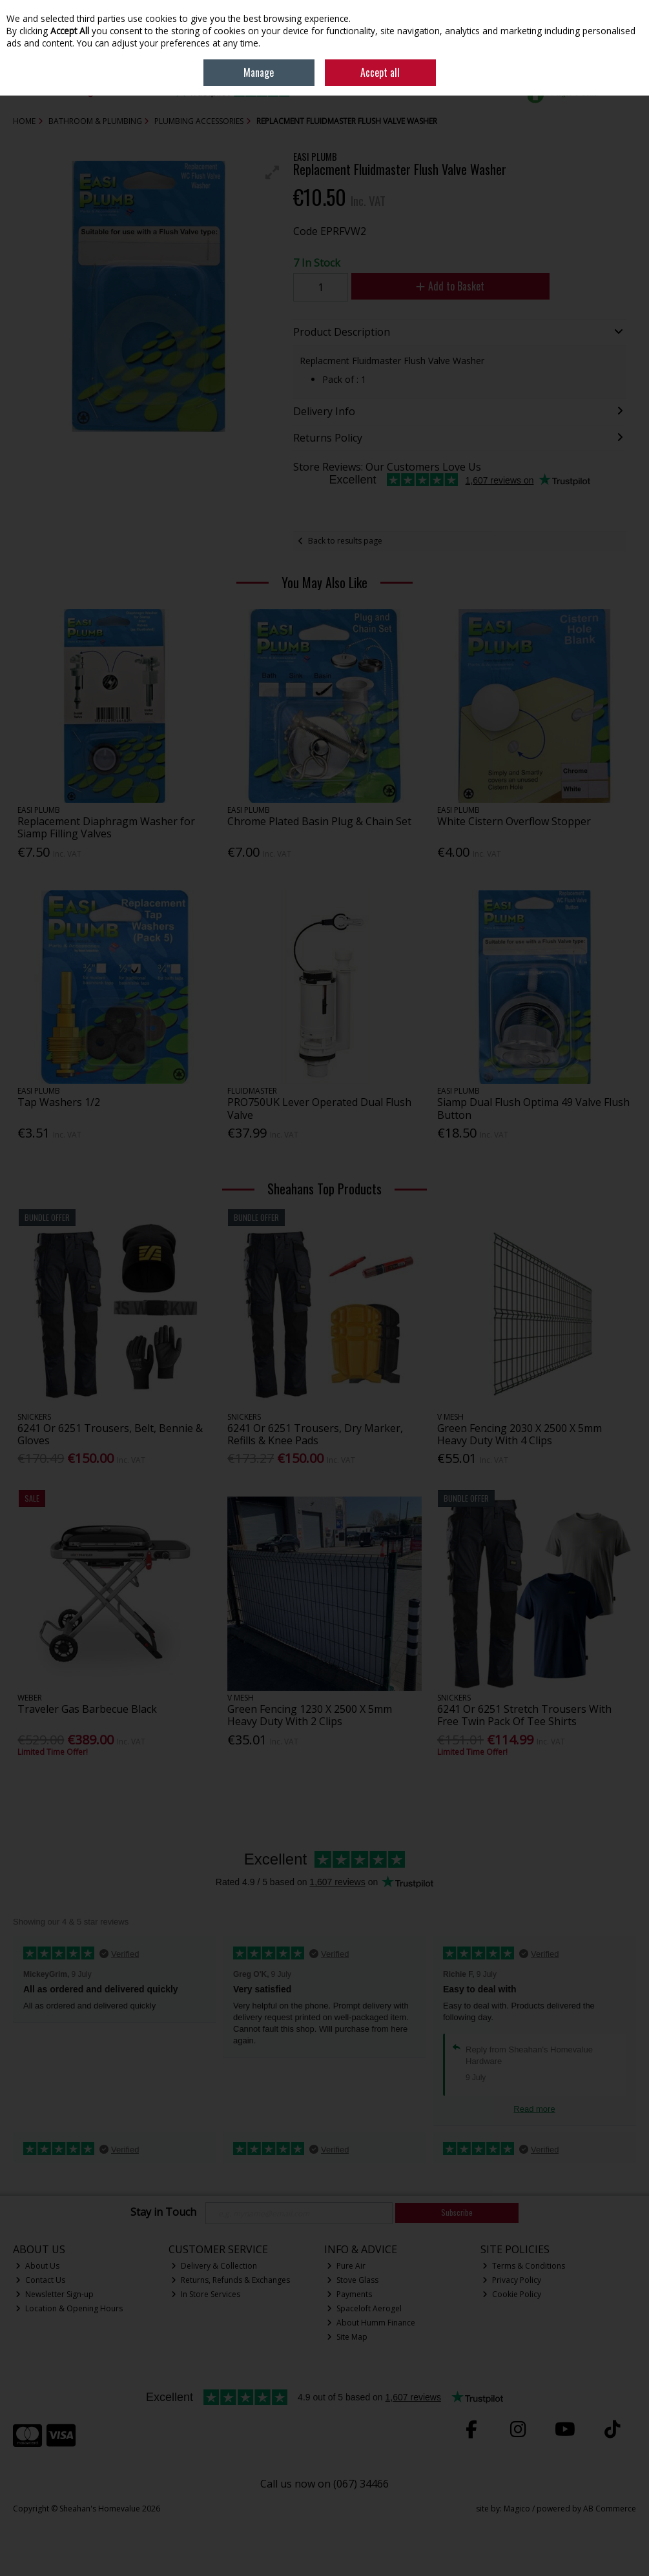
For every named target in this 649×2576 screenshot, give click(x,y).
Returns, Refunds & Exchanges (230, 2279)
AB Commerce (609, 2508)
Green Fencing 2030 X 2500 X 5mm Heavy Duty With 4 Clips (519, 1434)
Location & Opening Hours (69, 2308)
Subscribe (457, 2212)
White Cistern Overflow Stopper (514, 821)
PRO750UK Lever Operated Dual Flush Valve (319, 1108)
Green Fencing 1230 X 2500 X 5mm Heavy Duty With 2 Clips (309, 1715)
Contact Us (40, 2279)
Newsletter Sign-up (54, 2294)
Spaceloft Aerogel (364, 2308)
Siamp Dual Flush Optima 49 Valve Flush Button (533, 1108)
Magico (517, 2508)
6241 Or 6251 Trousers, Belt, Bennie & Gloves (110, 1434)
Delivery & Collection (214, 2265)
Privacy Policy (511, 2279)
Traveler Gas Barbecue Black (87, 1709)
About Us (37, 2265)
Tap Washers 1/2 (58, 1102)
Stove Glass (352, 2279)
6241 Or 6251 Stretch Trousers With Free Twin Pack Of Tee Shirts (524, 1715)
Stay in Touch (163, 2212)
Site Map (347, 2336)
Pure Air (346, 2265)
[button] (272, 172)
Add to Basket (450, 286)
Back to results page (345, 540)
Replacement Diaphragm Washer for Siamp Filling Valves (106, 827)
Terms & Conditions (523, 2265)
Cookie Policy (511, 2294)
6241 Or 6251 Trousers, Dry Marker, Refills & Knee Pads (315, 1434)
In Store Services (205, 2294)
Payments (349, 2294)
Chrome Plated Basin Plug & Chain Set (319, 821)
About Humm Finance (371, 2322)
